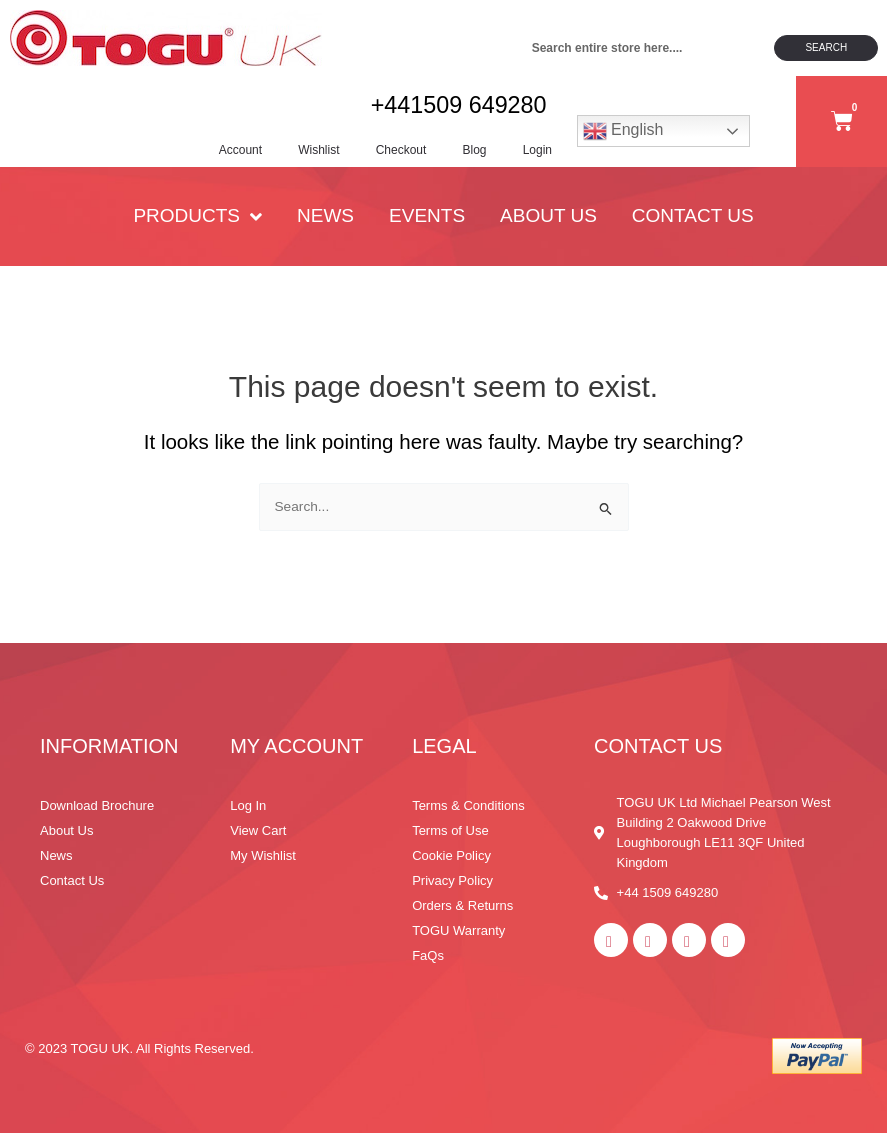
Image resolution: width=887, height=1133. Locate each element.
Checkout (387, 155)
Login (531, 155)
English (623, 137)
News (325, 227)
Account (219, 155)
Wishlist (301, 155)
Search (826, 47)
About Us (548, 227)
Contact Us (693, 227)
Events (427, 227)
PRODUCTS (197, 227)
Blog (465, 155)
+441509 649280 (452, 110)
